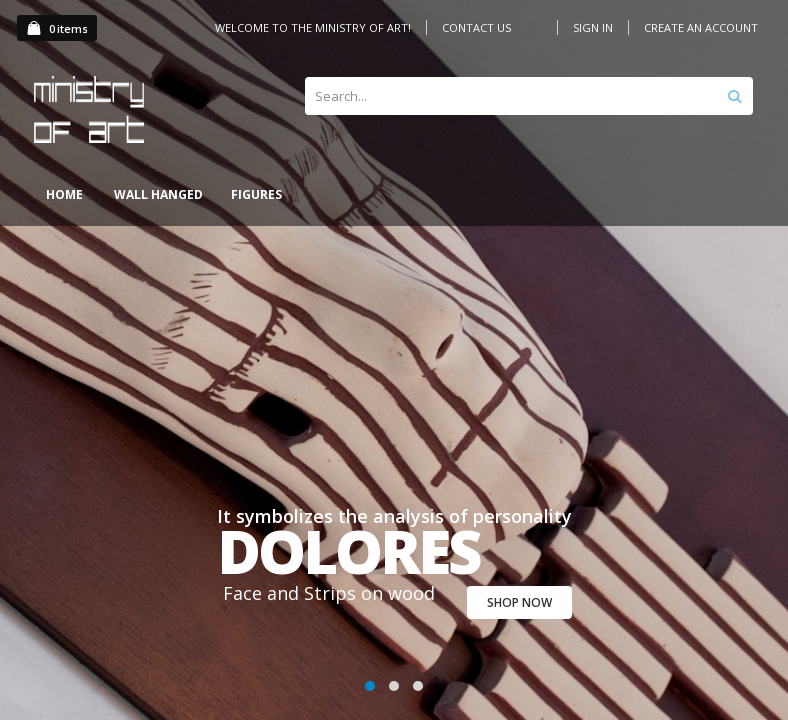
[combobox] (529, 96)
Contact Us (476, 27)
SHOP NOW (519, 602)
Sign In (593, 27)
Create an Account (701, 27)
